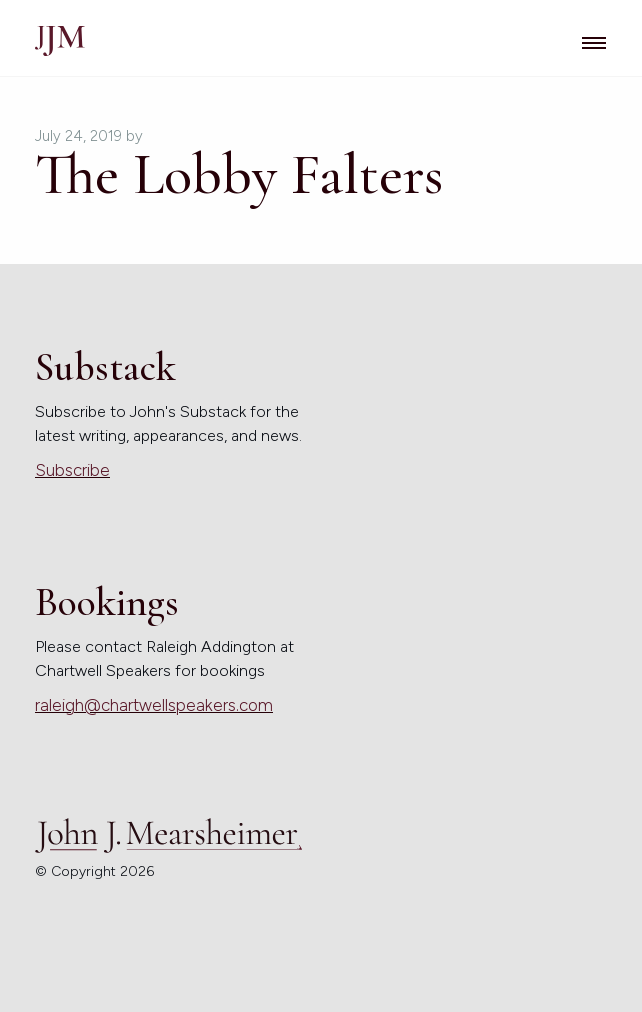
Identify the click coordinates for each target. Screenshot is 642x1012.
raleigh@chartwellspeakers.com (154, 705)
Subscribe (72, 470)
